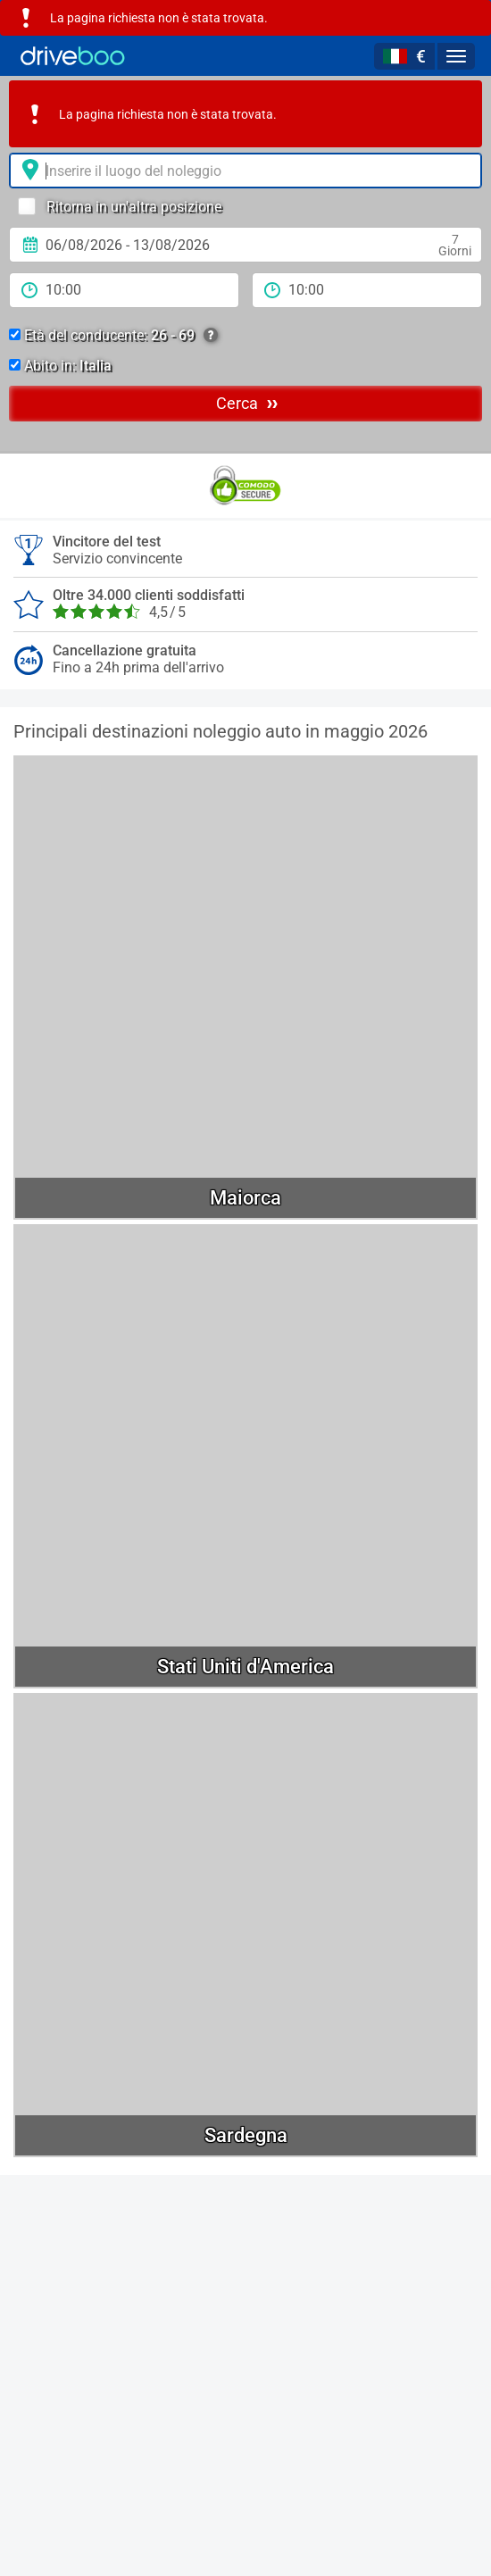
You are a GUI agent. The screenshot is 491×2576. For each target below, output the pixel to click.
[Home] (72, 55)
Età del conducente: (113, 336)
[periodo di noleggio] (124, 290)
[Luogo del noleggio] (245, 170)
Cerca (247, 403)
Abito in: (60, 365)
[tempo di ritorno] (367, 290)
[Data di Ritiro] (245, 245)
